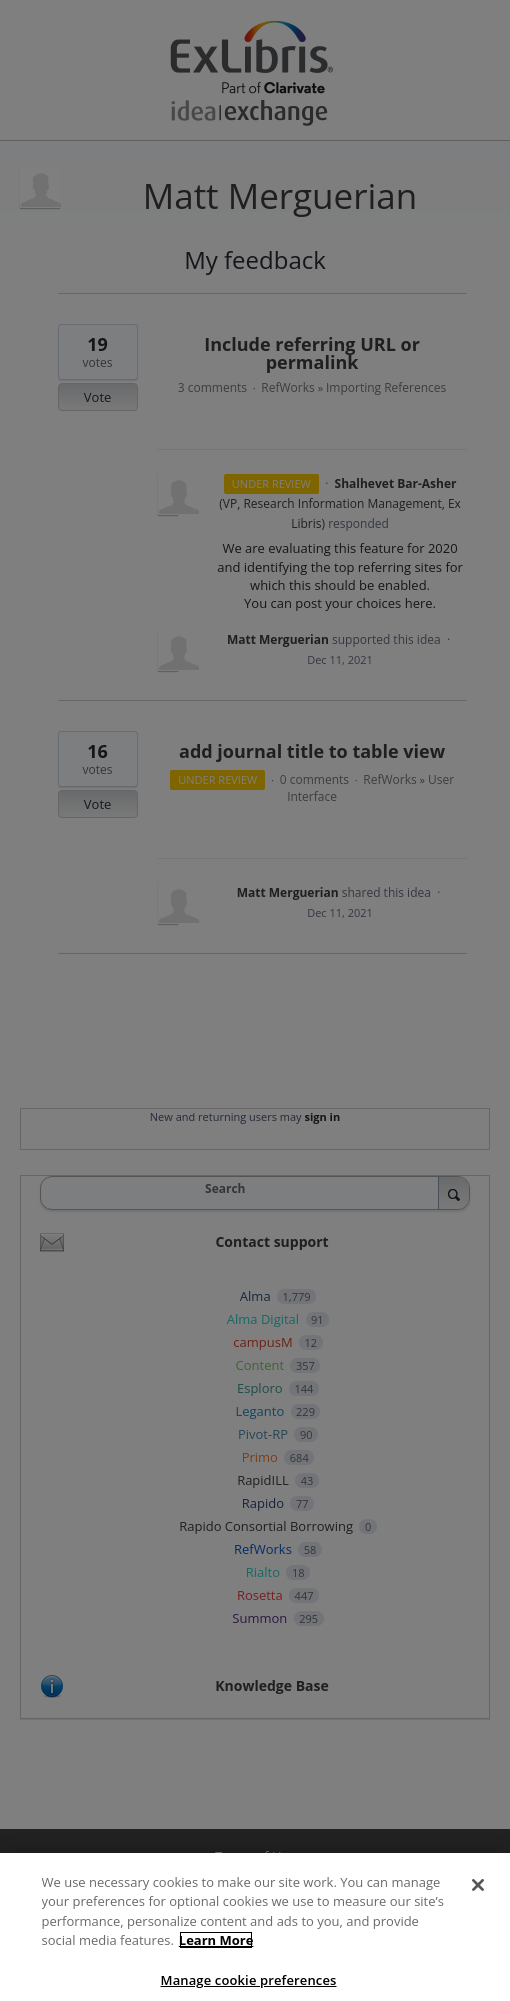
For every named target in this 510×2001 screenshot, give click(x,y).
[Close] (478, 1898)
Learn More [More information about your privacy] (216, 1954)
